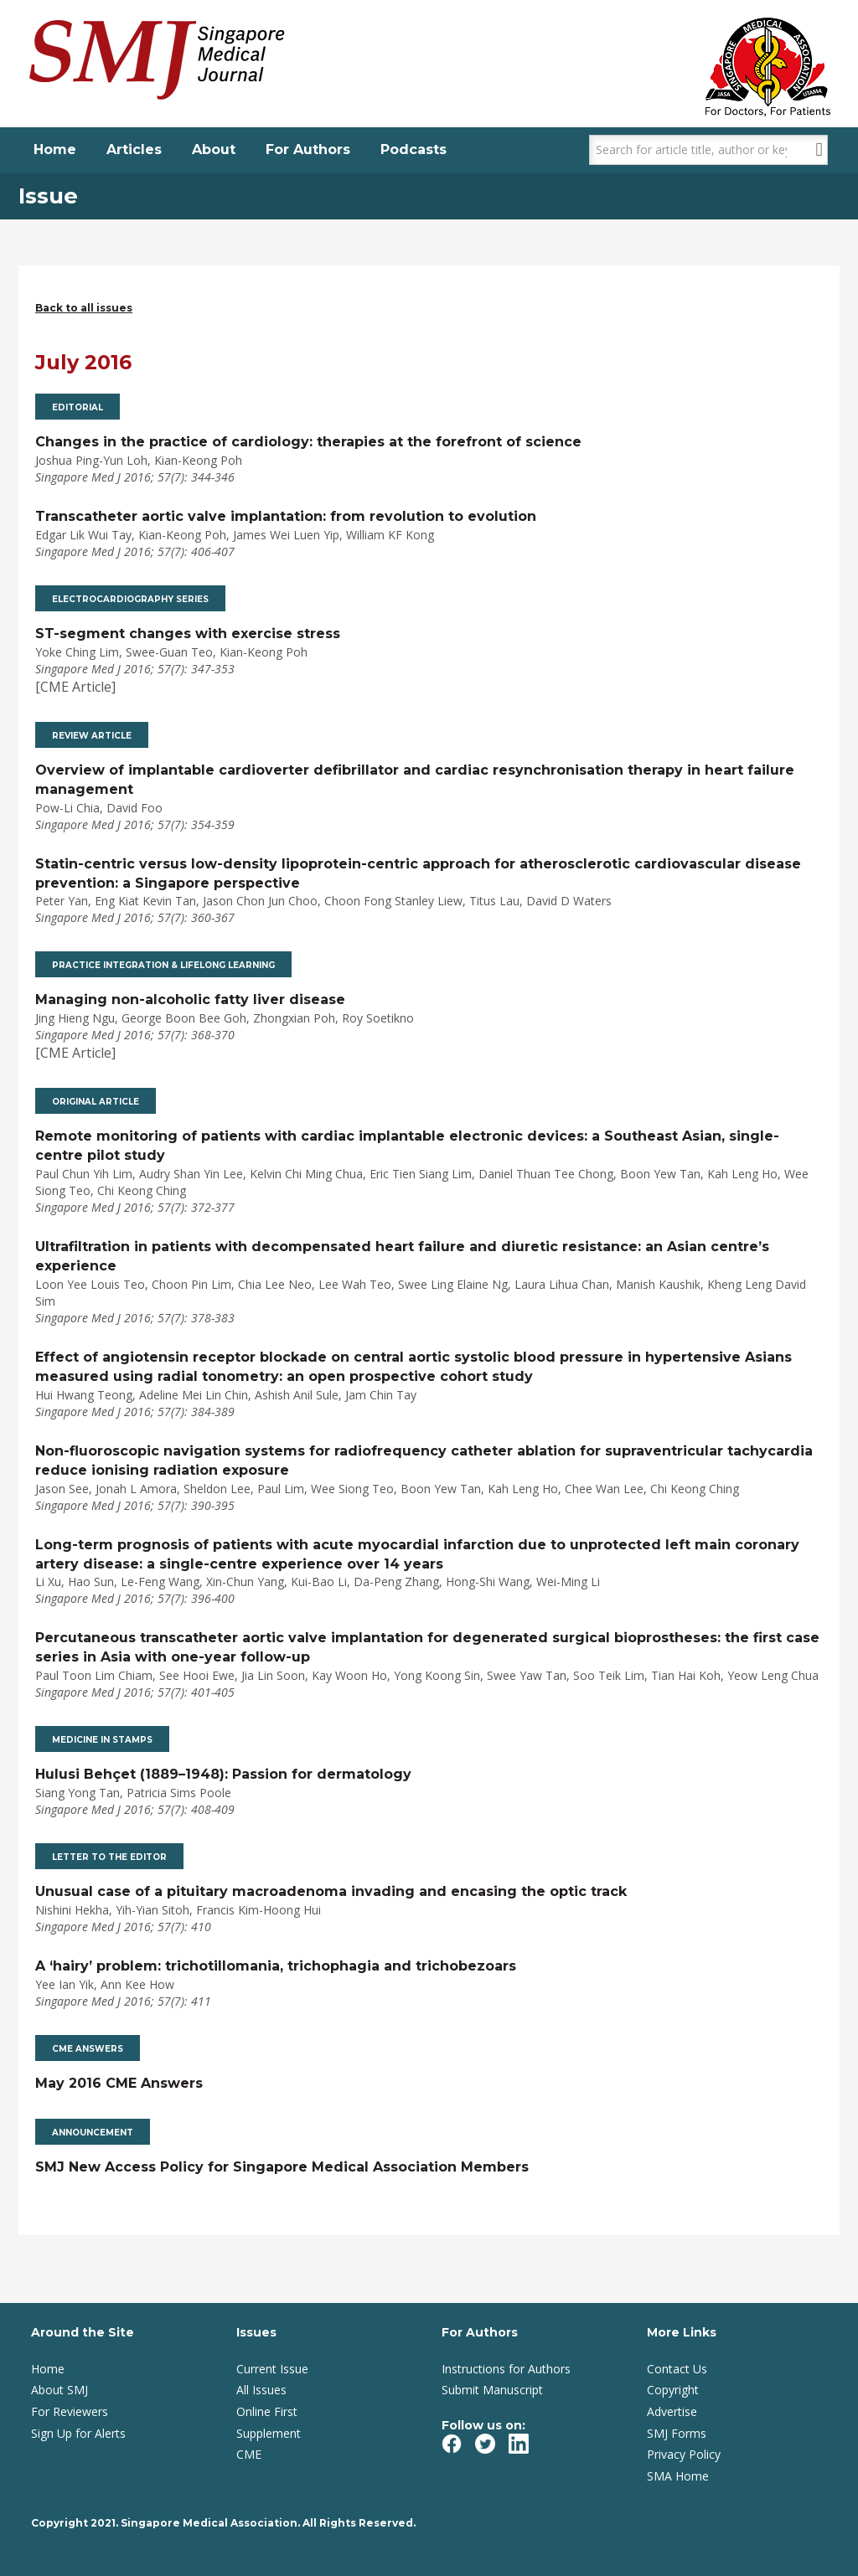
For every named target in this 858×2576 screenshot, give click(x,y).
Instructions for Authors (506, 2369)
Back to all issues (83, 307)
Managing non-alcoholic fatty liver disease (190, 999)
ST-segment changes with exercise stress (187, 633)
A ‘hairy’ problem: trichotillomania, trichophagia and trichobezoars (275, 1966)
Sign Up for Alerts (78, 2433)
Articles (134, 149)
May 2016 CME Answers (119, 2083)
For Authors (308, 149)
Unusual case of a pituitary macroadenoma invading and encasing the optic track (331, 1891)
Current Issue (272, 2369)
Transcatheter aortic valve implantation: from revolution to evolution (285, 516)
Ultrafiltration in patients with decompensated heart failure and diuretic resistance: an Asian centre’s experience (402, 1256)
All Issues (261, 2390)
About (213, 149)
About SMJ (59, 2390)
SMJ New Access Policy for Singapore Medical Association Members (282, 2167)
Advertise (672, 2411)
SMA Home (678, 2476)
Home (55, 149)
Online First (266, 2411)
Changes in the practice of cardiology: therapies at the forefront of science (308, 442)
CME (248, 2454)
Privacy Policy (684, 2454)
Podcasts (413, 149)
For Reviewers (69, 2411)
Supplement (268, 2433)
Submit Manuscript (492, 2390)
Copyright (673, 2390)
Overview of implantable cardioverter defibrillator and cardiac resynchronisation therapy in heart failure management (414, 779)
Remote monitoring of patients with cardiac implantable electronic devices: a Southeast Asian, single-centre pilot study (407, 1145)
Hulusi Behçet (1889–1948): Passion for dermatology (223, 1774)
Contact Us (677, 2369)
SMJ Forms (676, 2433)
